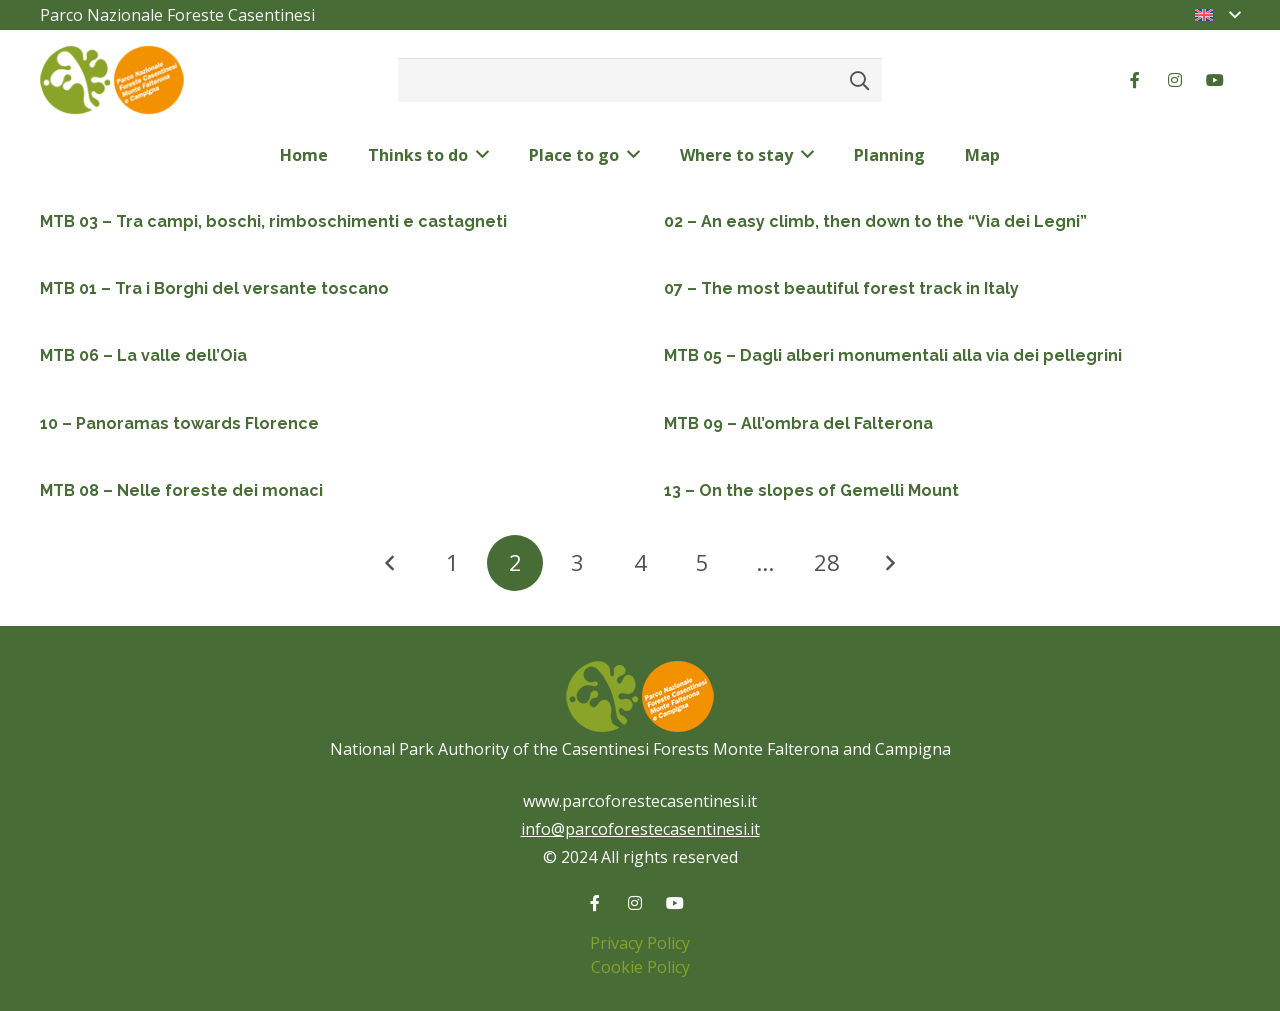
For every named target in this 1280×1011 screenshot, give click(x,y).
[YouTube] (1215, 80)
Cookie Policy (640, 967)
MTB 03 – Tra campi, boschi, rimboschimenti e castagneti (273, 221)
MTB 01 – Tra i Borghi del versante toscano (214, 288)
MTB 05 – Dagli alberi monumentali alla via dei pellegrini (893, 355)
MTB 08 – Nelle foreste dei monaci (181, 490)
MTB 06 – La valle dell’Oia (143, 355)
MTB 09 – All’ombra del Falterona (798, 423)
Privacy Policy (640, 943)
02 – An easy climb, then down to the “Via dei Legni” (875, 221)
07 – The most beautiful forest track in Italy (841, 288)
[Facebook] (1135, 80)
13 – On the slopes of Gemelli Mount (811, 490)
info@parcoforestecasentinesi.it (640, 829)
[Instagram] (1175, 80)
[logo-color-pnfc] (112, 80)
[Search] (859, 80)
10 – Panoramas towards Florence (179, 423)
